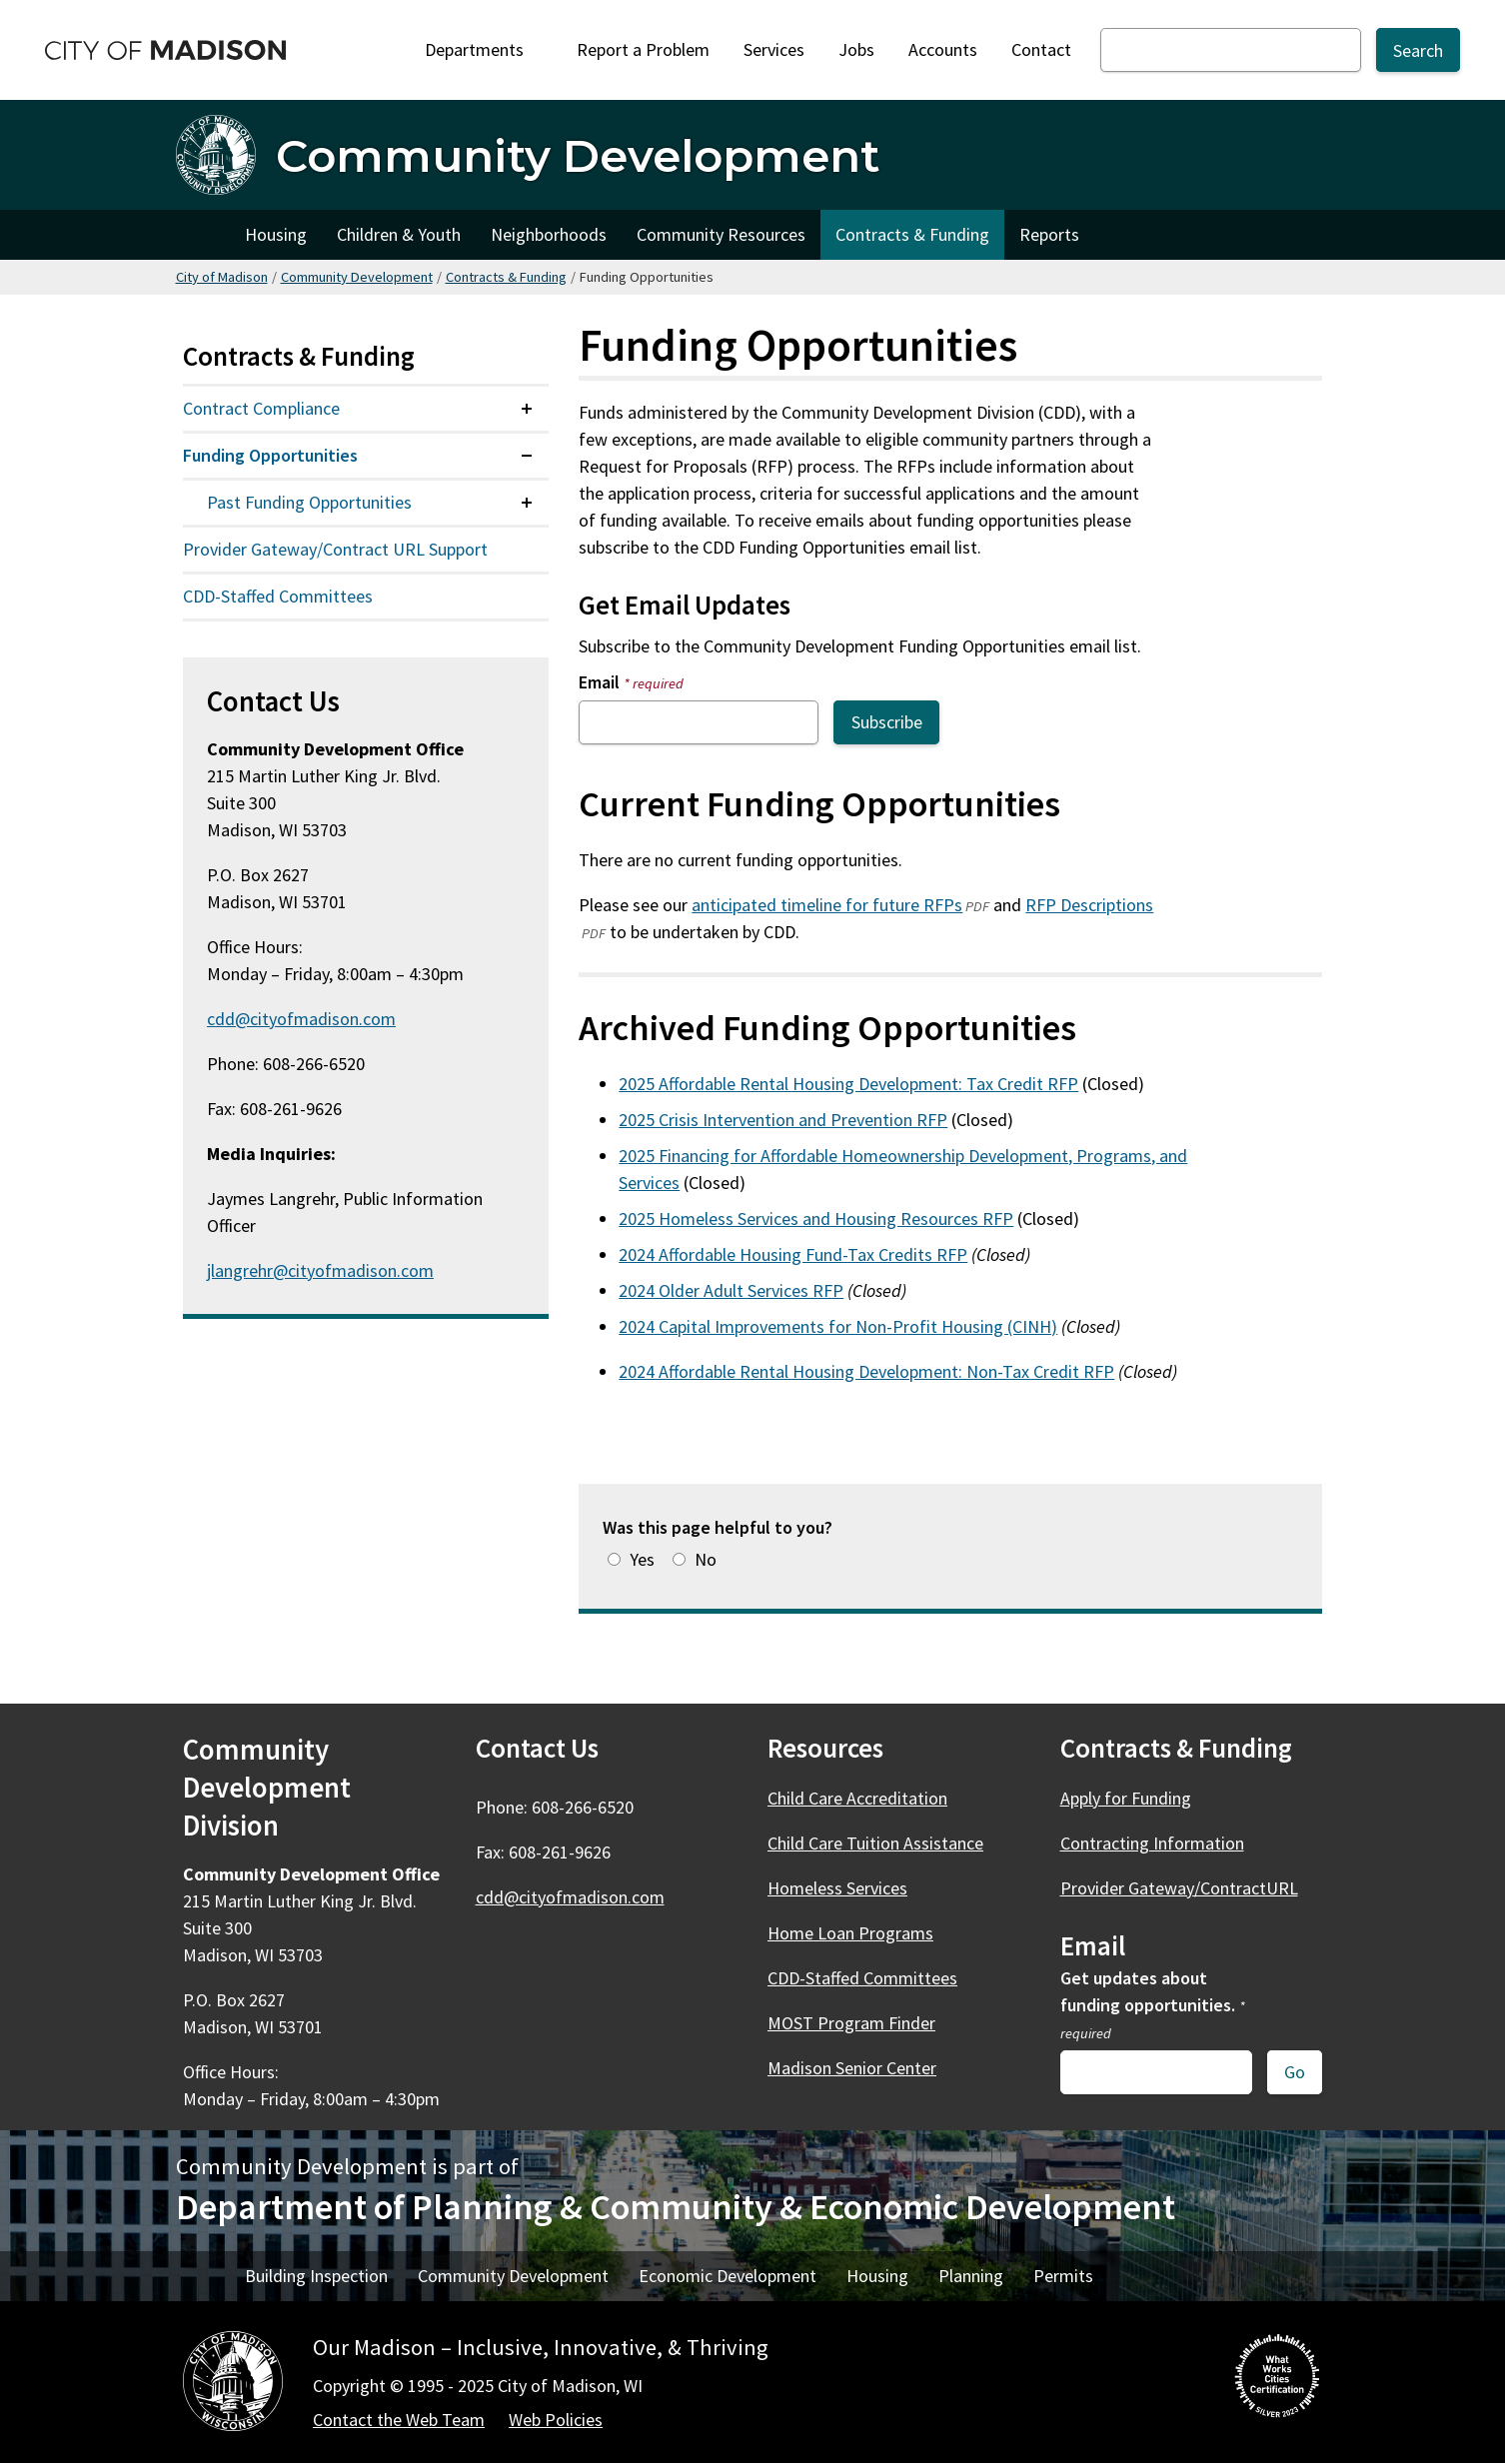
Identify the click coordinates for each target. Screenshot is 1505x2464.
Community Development (357, 277)
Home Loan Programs (850, 1932)
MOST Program (862, 2022)
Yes (642, 1559)
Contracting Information (1152, 1843)
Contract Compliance (261, 408)
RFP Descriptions (1089, 904)
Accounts (942, 49)
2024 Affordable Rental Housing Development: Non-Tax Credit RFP (866, 1371)
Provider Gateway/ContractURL (1179, 1887)
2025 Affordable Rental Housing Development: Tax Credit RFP (848, 1083)
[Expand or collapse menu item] (527, 409)
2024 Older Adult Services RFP (731, 1290)
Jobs (856, 49)
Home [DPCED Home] (203, 2276)
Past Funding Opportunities (309, 502)
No (706, 1559)
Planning (970, 2275)
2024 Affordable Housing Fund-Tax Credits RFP (793, 1254)
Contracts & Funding (912, 234)
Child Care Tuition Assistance (875, 1843)
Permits (1063, 2275)
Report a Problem (643, 49)
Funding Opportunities (270, 455)
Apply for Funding (1125, 1798)
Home (203, 235)
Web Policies (556, 2419)
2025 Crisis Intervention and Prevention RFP (783, 1119)
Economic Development (727, 2275)
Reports (1049, 234)
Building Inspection (316, 2275)
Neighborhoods (549, 234)
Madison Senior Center (851, 2067)
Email (631, 681)
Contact (1041, 49)
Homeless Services (837, 1887)
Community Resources (721, 234)
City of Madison (222, 277)
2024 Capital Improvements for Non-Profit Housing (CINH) (838, 1326)
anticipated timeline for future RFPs (827, 904)
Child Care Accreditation (857, 1798)
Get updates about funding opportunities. (1152, 2004)
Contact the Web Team (399, 2419)
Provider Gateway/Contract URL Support (335, 549)
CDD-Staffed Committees (278, 596)
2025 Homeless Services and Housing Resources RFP (816, 1218)
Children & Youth (399, 234)
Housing (276, 234)
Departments (481, 55)
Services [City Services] (774, 49)
